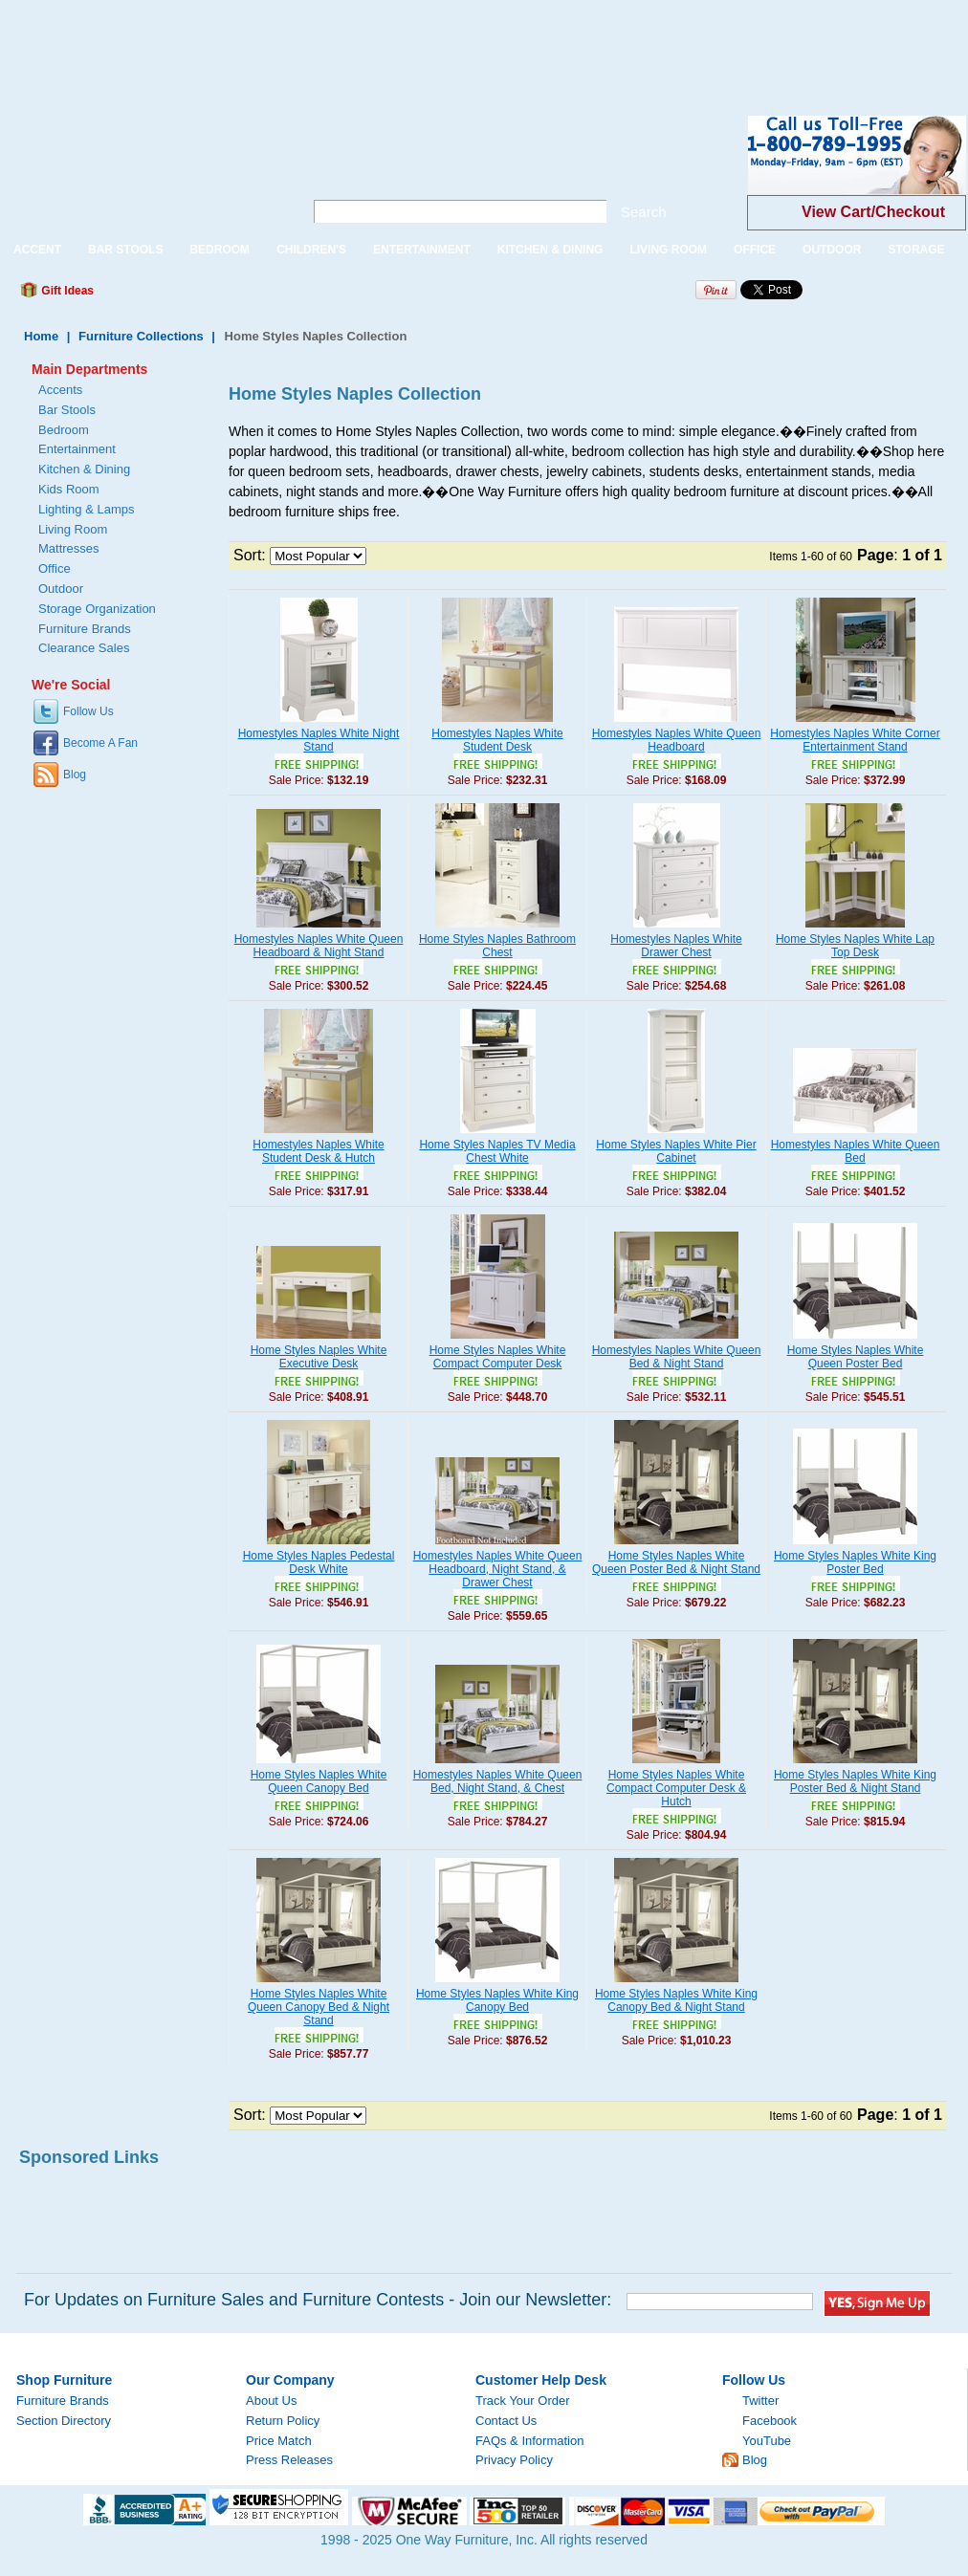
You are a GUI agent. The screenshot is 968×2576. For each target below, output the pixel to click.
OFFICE (755, 249)
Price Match (279, 2441)
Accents (60, 389)
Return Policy (282, 2420)
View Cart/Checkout (873, 212)
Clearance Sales (83, 648)
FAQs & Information (529, 2441)
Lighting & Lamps (86, 509)
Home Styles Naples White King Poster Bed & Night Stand (855, 1781)
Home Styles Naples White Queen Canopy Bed (319, 1781)
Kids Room (68, 489)
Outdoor (60, 588)
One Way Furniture (141, 170)
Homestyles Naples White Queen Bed (855, 1151)
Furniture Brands (84, 629)
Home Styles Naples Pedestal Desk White (319, 1562)
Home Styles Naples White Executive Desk (319, 1356)
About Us (271, 2400)
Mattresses (68, 548)
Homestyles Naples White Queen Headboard (676, 740)
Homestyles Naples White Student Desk (496, 740)
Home (41, 336)
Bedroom (63, 430)
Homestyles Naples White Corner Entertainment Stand (854, 740)
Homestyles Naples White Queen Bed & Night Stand (676, 1356)
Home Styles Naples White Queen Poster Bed (855, 1356)
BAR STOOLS (125, 249)
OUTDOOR (832, 249)
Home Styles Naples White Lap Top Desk (855, 945)
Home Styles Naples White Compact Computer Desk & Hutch (676, 1788)
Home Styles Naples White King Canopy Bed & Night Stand (676, 2000)
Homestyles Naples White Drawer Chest (675, 945)
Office (54, 568)
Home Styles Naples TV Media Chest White (497, 1151)
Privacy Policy (514, 2460)
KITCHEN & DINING (550, 249)
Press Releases (289, 2460)
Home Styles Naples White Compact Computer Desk (497, 1356)
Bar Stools (67, 410)
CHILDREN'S (311, 249)
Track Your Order (522, 2400)
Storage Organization (97, 608)
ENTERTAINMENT (422, 249)
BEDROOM (219, 249)
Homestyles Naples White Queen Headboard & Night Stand (319, 945)
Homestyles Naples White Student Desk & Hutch (318, 1151)
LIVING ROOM (668, 249)
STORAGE (916, 249)
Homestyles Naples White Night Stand (319, 740)
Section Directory (63, 2420)
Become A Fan (100, 743)
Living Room (72, 529)
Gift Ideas (66, 290)
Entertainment (77, 449)
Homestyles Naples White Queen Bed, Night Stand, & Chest (498, 1781)
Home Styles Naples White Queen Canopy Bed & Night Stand (318, 2007)
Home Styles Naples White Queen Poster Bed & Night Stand (676, 1562)
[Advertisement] (348, 43)
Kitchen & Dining (84, 469)
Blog (74, 774)
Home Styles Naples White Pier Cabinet (676, 1151)
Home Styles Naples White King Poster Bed (855, 1562)
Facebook (769, 2420)
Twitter (760, 2400)
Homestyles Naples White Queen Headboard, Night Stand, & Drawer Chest (498, 1569)
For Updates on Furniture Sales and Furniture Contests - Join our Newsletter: (317, 2299)
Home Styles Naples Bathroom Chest (497, 945)
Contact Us (506, 2420)
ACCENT (37, 249)
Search (644, 212)
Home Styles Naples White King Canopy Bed (497, 2000)
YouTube (766, 2441)
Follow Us (88, 711)
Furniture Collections (141, 336)
